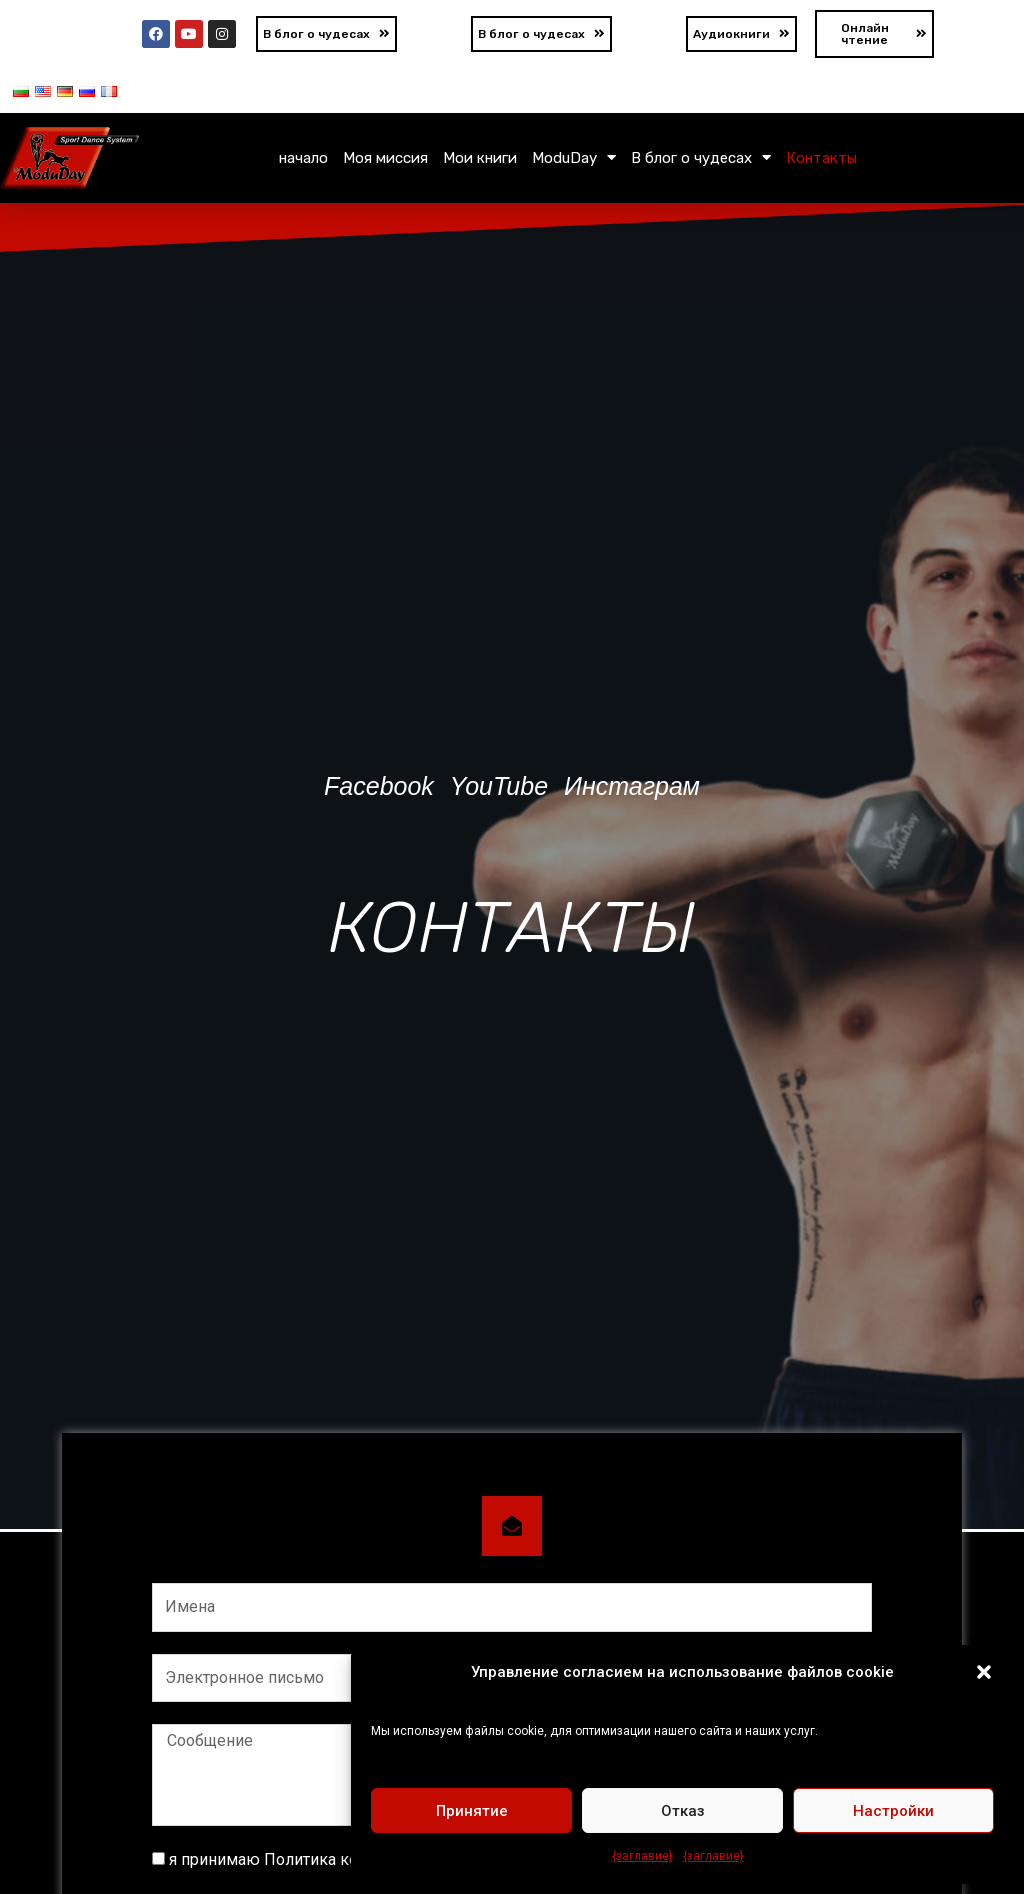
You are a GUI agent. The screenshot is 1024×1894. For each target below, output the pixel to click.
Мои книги (480, 158)
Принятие (472, 1811)
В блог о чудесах (701, 157)
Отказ (683, 1811)
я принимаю (336, 1859)
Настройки (893, 1811)
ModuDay (574, 157)
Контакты (821, 158)
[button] (984, 1672)
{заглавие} (642, 1856)
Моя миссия (385, 158)
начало (303, 158)
